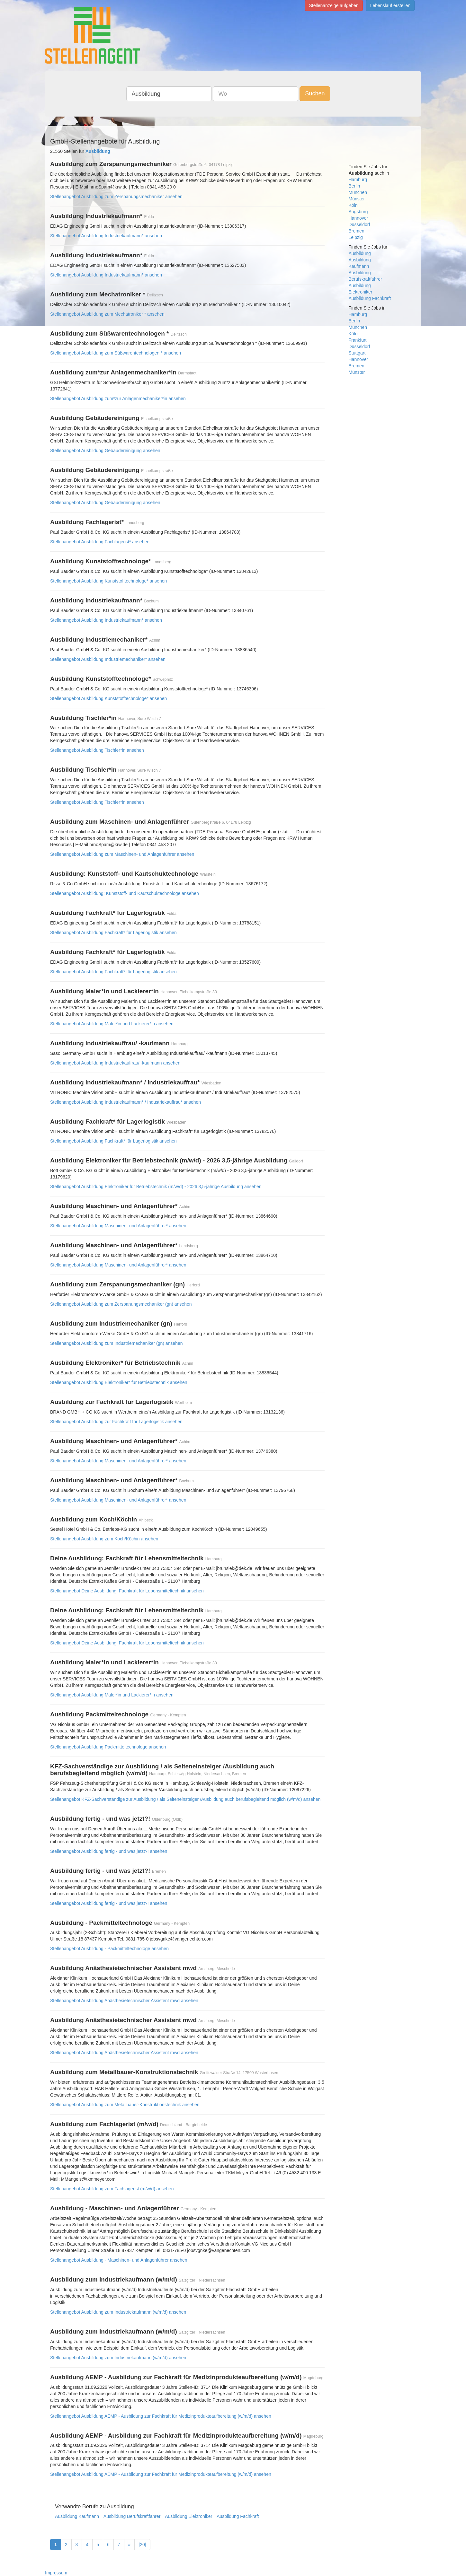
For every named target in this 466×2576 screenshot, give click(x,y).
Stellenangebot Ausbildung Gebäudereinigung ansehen (105, 450)
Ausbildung (360, 253)
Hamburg (358, 179)
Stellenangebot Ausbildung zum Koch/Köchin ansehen (104, 1538)
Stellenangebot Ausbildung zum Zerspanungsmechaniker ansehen (116, 196)
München (358, 192)
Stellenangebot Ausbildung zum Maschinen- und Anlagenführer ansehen (122, 854)
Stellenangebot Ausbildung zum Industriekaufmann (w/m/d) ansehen (118, 2312)
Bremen (356, 230)
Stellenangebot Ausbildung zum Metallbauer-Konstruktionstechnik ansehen (125, 2104)
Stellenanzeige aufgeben (334, 5)
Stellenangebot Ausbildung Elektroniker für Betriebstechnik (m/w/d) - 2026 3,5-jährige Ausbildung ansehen (156, 1186)
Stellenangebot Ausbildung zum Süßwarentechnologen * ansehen (115, 352)
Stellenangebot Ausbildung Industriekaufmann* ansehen (106, 235)
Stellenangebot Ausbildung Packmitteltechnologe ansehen (108, 1746)
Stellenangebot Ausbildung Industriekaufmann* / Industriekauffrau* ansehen (125, 1102)
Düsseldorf (359, 224)
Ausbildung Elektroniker (188, 2516)
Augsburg (358, 211)
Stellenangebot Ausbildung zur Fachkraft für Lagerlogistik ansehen (116, 1421)
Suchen (315, 93)
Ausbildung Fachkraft (238, 2516)
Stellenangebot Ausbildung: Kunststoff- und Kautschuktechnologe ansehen (124, 893)
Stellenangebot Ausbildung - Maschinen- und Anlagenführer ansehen (118, 2260)
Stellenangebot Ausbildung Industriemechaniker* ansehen (108, 659)
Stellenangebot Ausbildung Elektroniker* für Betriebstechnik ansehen (118, 1382)
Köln (353, 205)
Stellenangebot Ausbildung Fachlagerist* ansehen (99, 541)
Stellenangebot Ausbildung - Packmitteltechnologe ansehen (109, 1948)
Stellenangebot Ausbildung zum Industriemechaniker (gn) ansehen (116, 1343)
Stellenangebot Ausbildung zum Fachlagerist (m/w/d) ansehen (112, 2188)
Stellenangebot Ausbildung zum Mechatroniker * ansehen (107, 314)
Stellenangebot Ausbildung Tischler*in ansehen (97, 750)
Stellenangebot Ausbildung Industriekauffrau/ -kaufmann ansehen (115, 1062)
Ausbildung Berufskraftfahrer (131, 2516)
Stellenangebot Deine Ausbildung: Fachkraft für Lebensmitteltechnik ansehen (127, 1590)
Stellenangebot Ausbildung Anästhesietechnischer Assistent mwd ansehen (124, 2000)
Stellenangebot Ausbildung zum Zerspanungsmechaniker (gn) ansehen (121, 1304)
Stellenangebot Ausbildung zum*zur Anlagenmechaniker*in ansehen (118, 398)
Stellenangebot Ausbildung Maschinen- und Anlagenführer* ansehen (118, 1225)
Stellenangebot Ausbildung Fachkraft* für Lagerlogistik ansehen (113, 932)
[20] (142, 2544)
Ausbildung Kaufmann (77, 2516)
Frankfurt (358, 340)
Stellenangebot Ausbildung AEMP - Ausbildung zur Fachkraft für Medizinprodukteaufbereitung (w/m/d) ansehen (160, 2416)
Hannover (358, 218)
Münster (357, 198)
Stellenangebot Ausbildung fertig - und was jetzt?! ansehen (108, 1851)
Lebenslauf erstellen (390, 5)
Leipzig (356, 237)
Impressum (56, 2572)
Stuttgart (357, 352)
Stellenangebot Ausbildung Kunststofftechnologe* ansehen (108, 580)
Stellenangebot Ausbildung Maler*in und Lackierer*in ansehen (112, 1023)
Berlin (354, 185)
